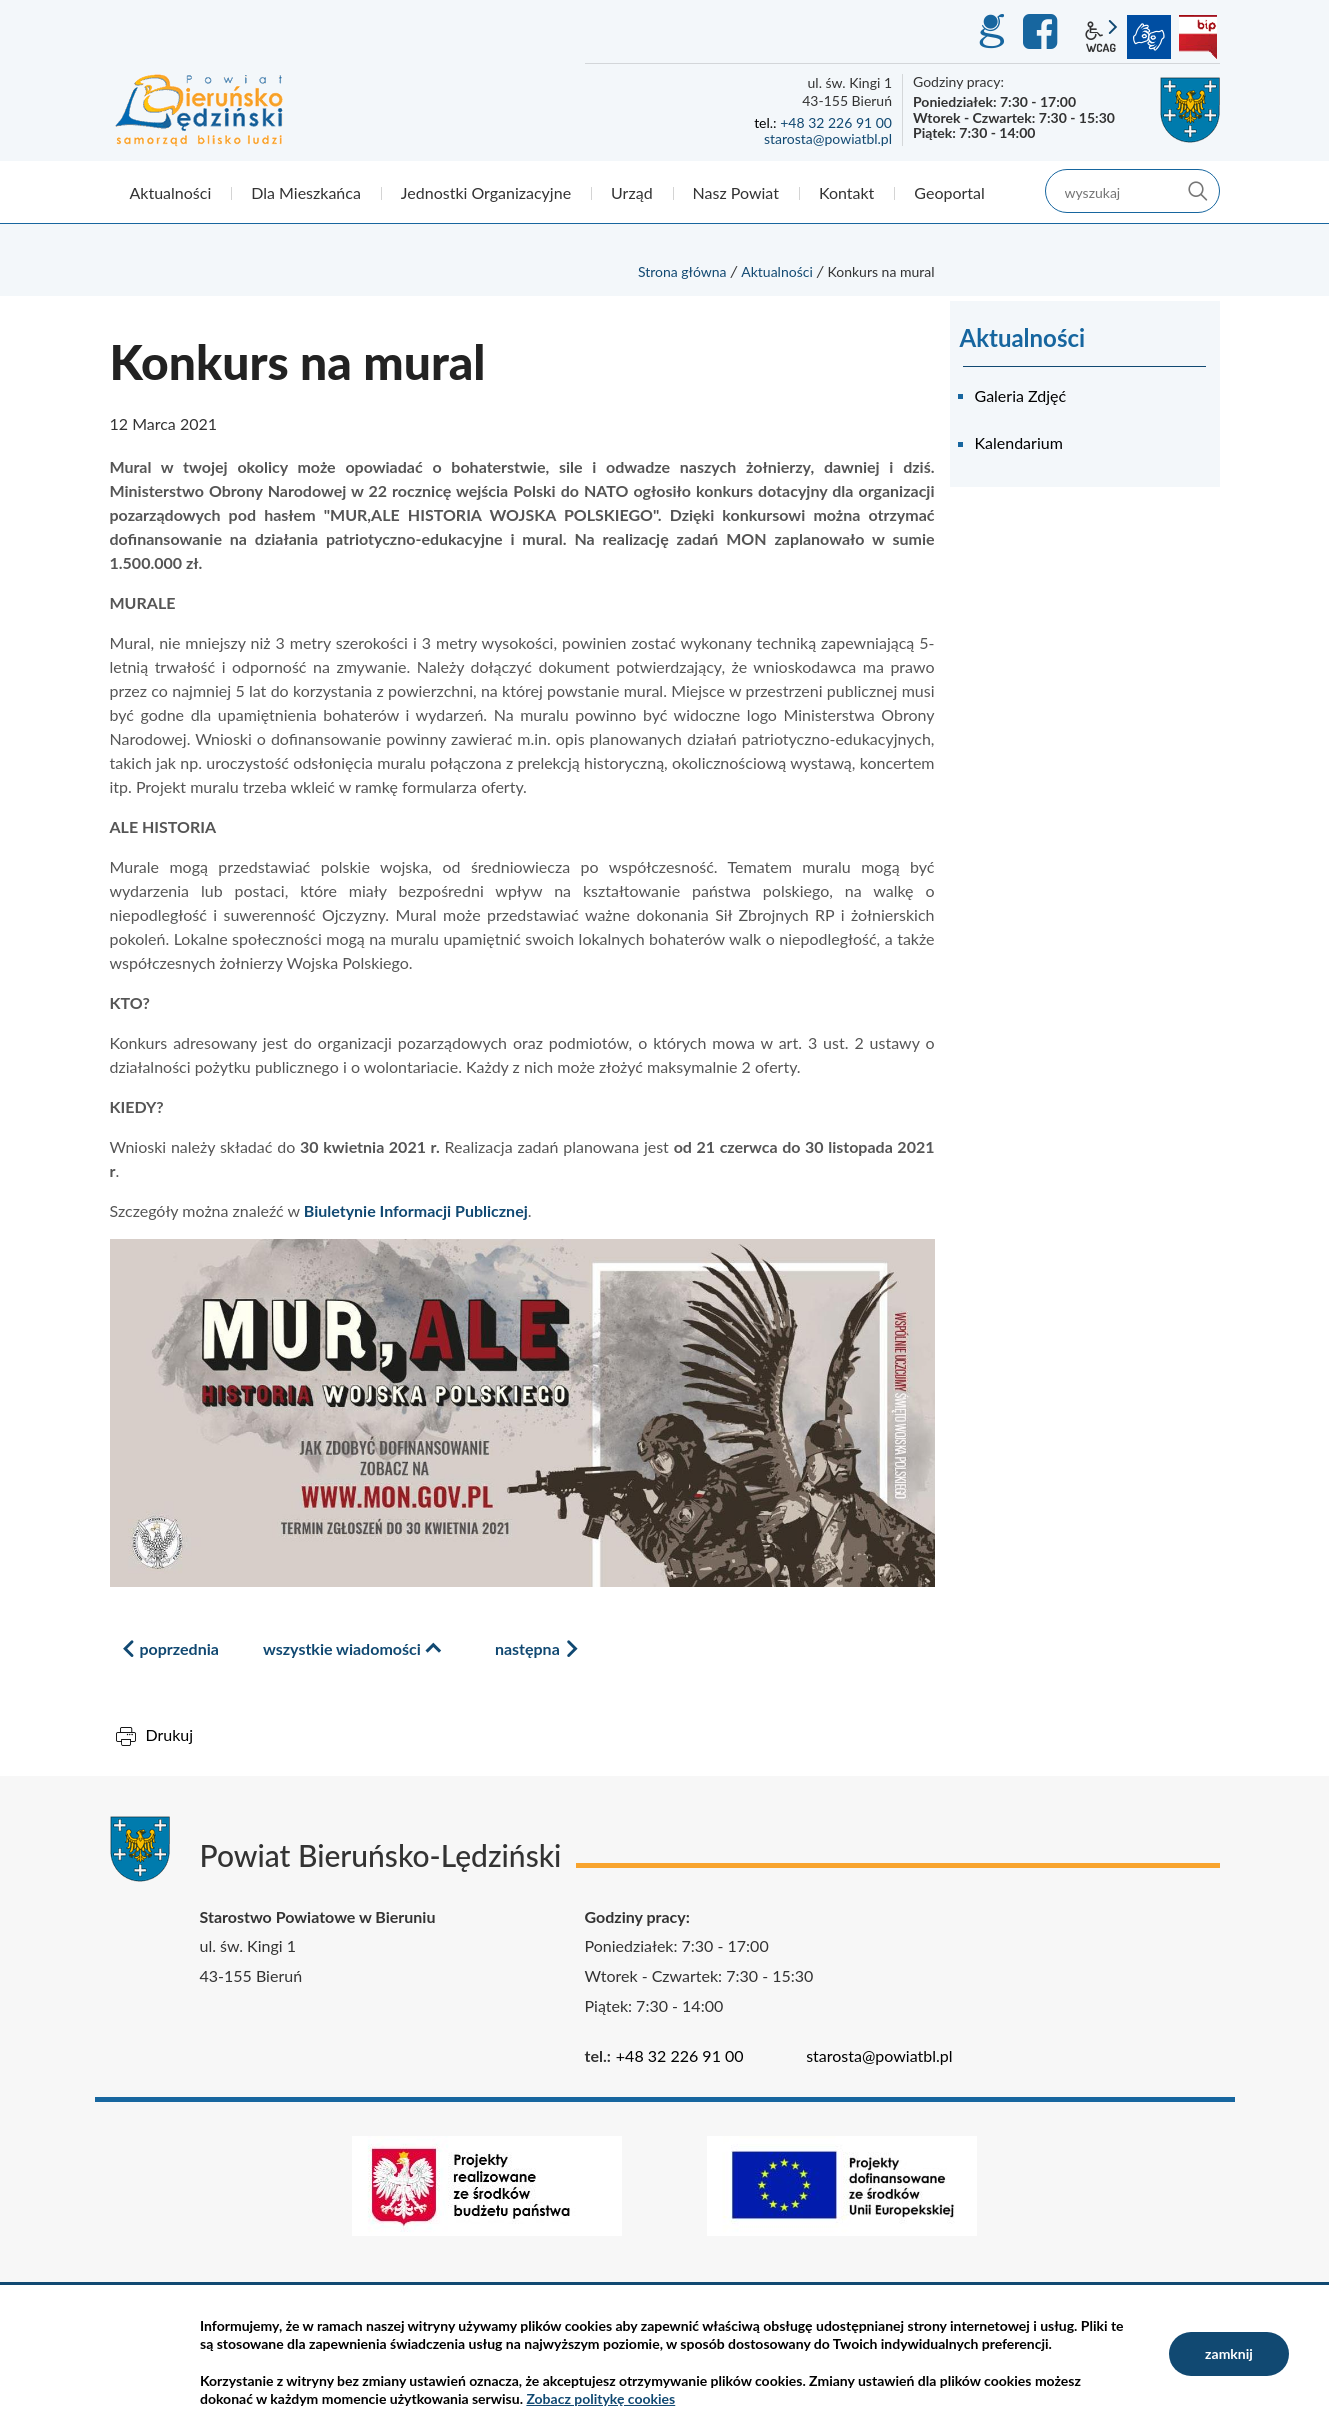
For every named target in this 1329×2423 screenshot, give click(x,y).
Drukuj (170, 1734)
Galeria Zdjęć (1021, 395)
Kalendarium (1019, 442)
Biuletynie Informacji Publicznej (416, 1210)
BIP (1198, 37)
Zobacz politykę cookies (600, 2398)
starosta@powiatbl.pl (828, 138)
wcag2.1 (1101, 37)
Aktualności (777, 271)
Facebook (1043, 32)
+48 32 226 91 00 (836, 122)
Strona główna (682, 271)
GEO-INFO (991, 32)
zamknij (1229, 2353)
